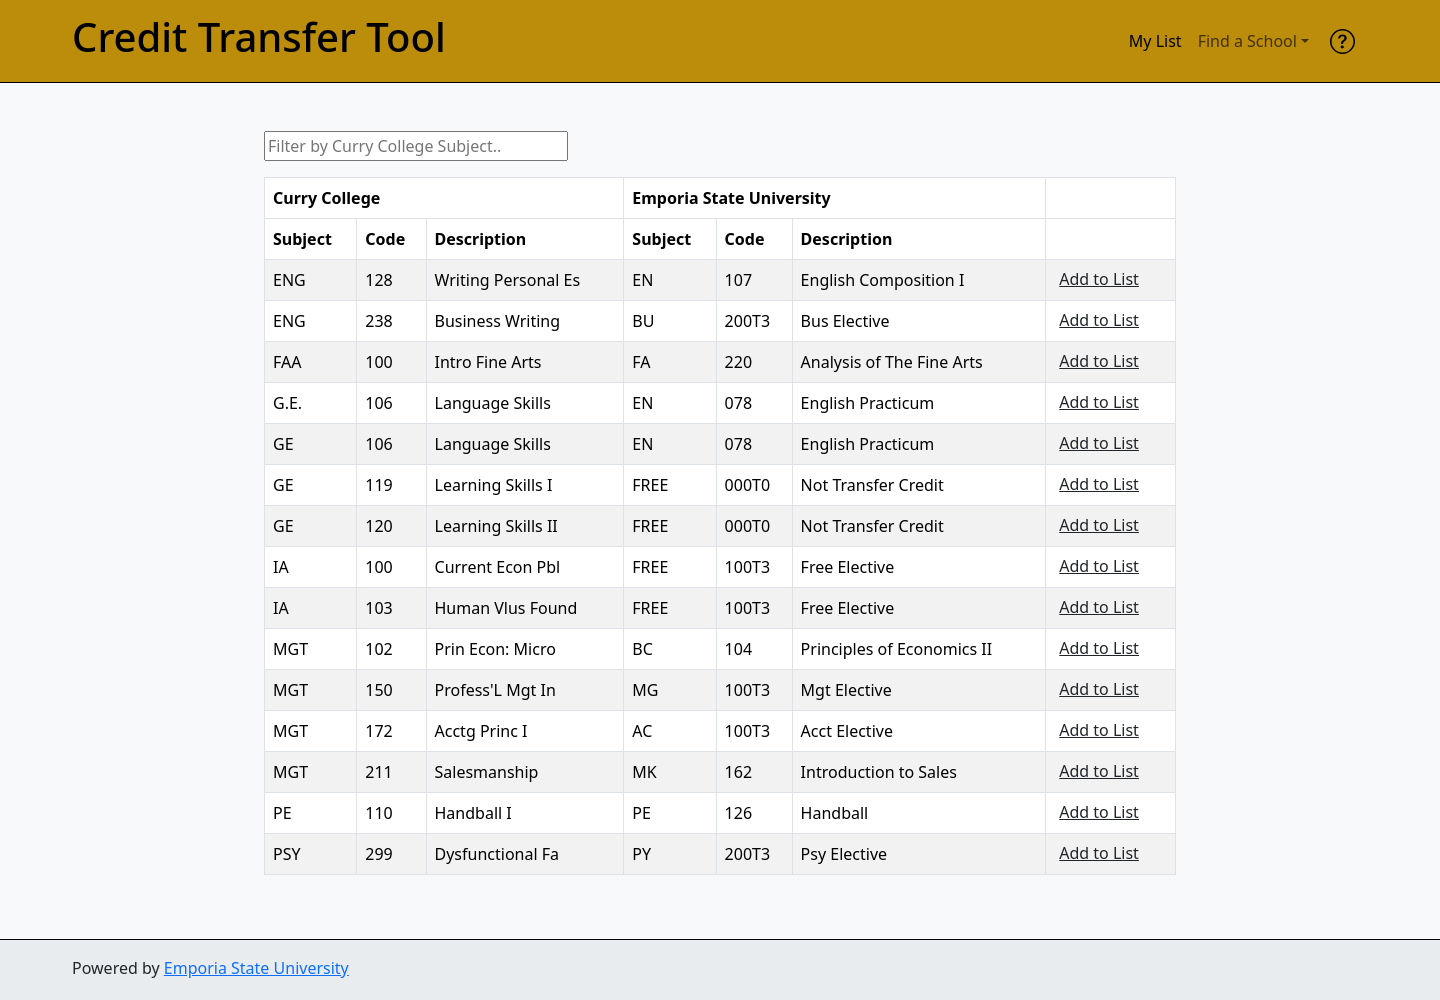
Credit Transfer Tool (259, 37)
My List (1155, 41)
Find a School (1247, 41)
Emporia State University (256, 968)
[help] (1342, 41)
